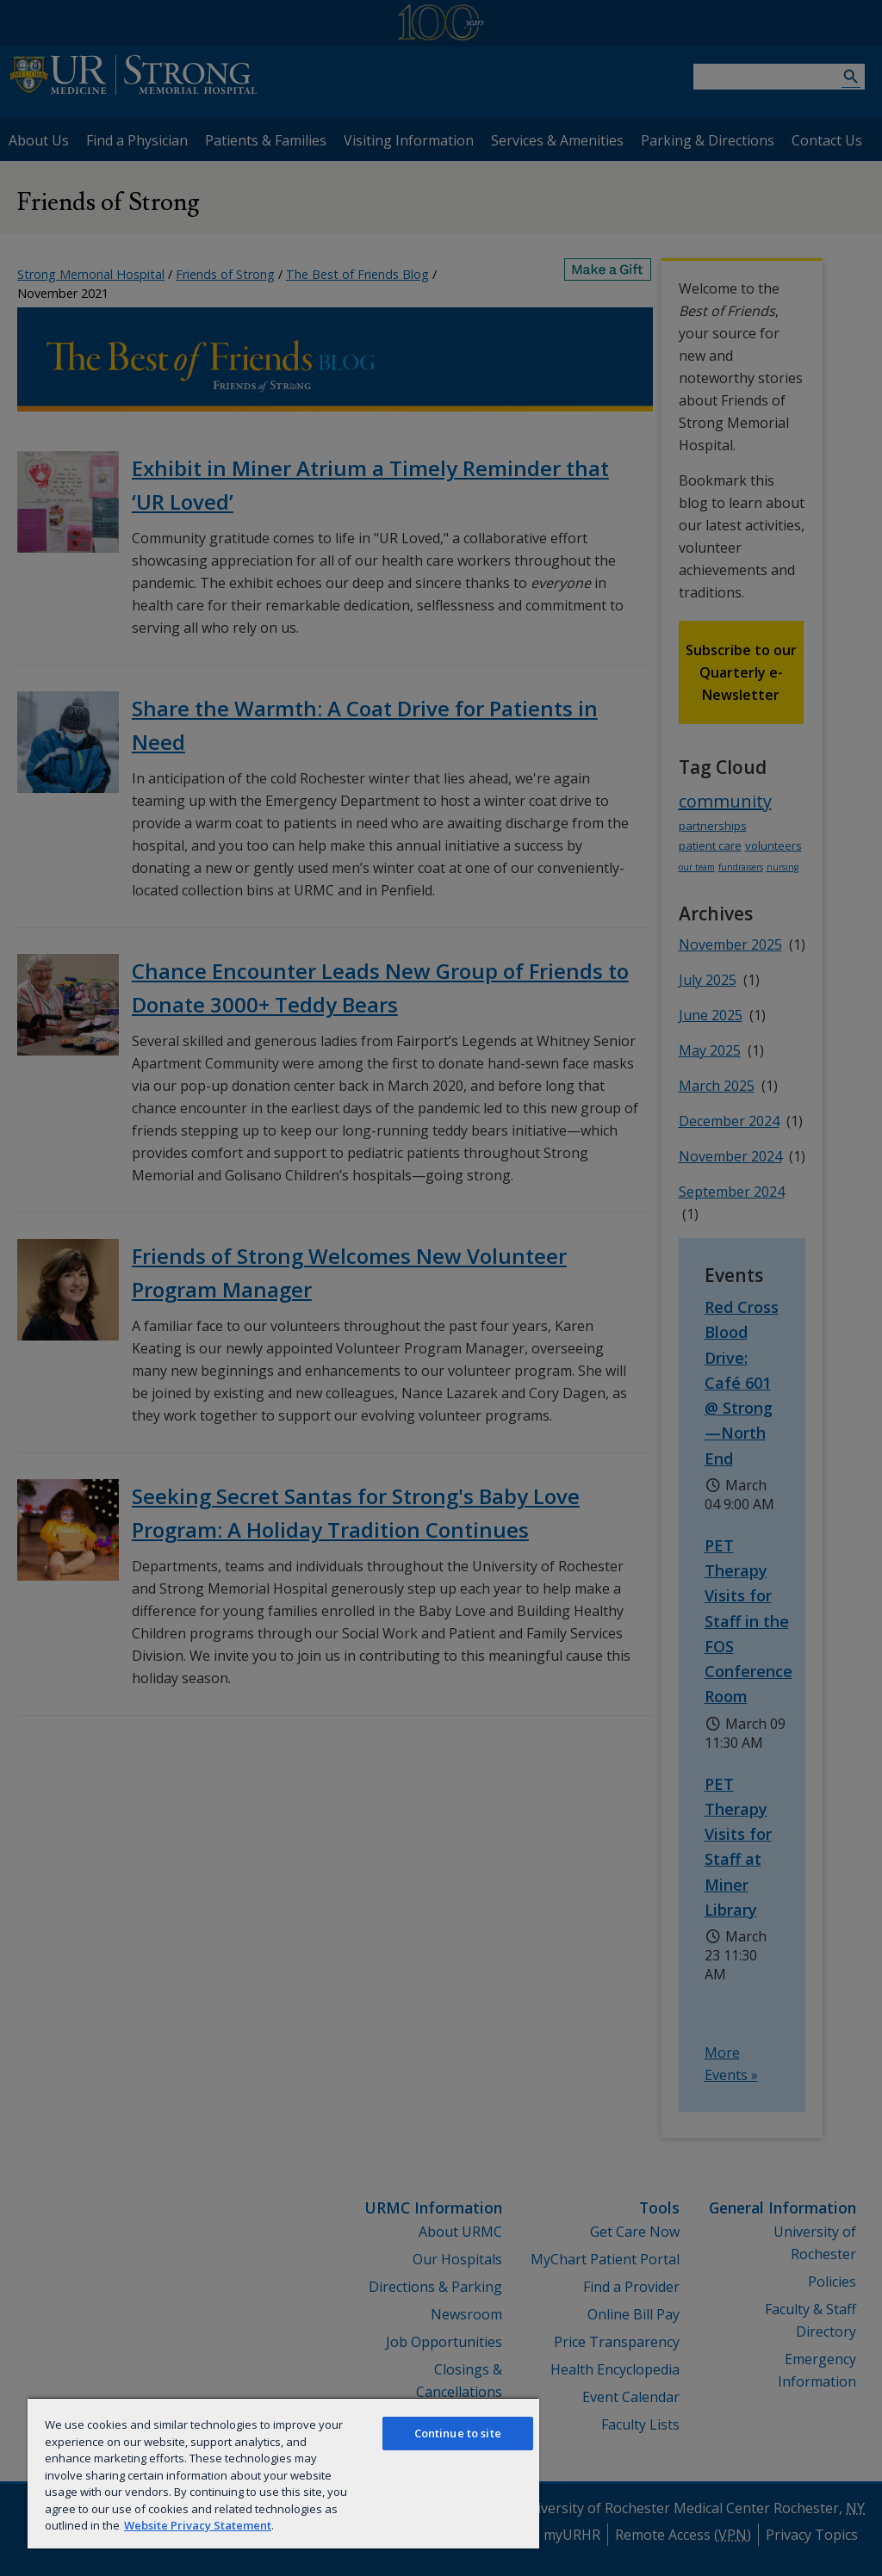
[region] (283, 2472)
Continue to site (457, 2433)
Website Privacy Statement (197, 2525)
